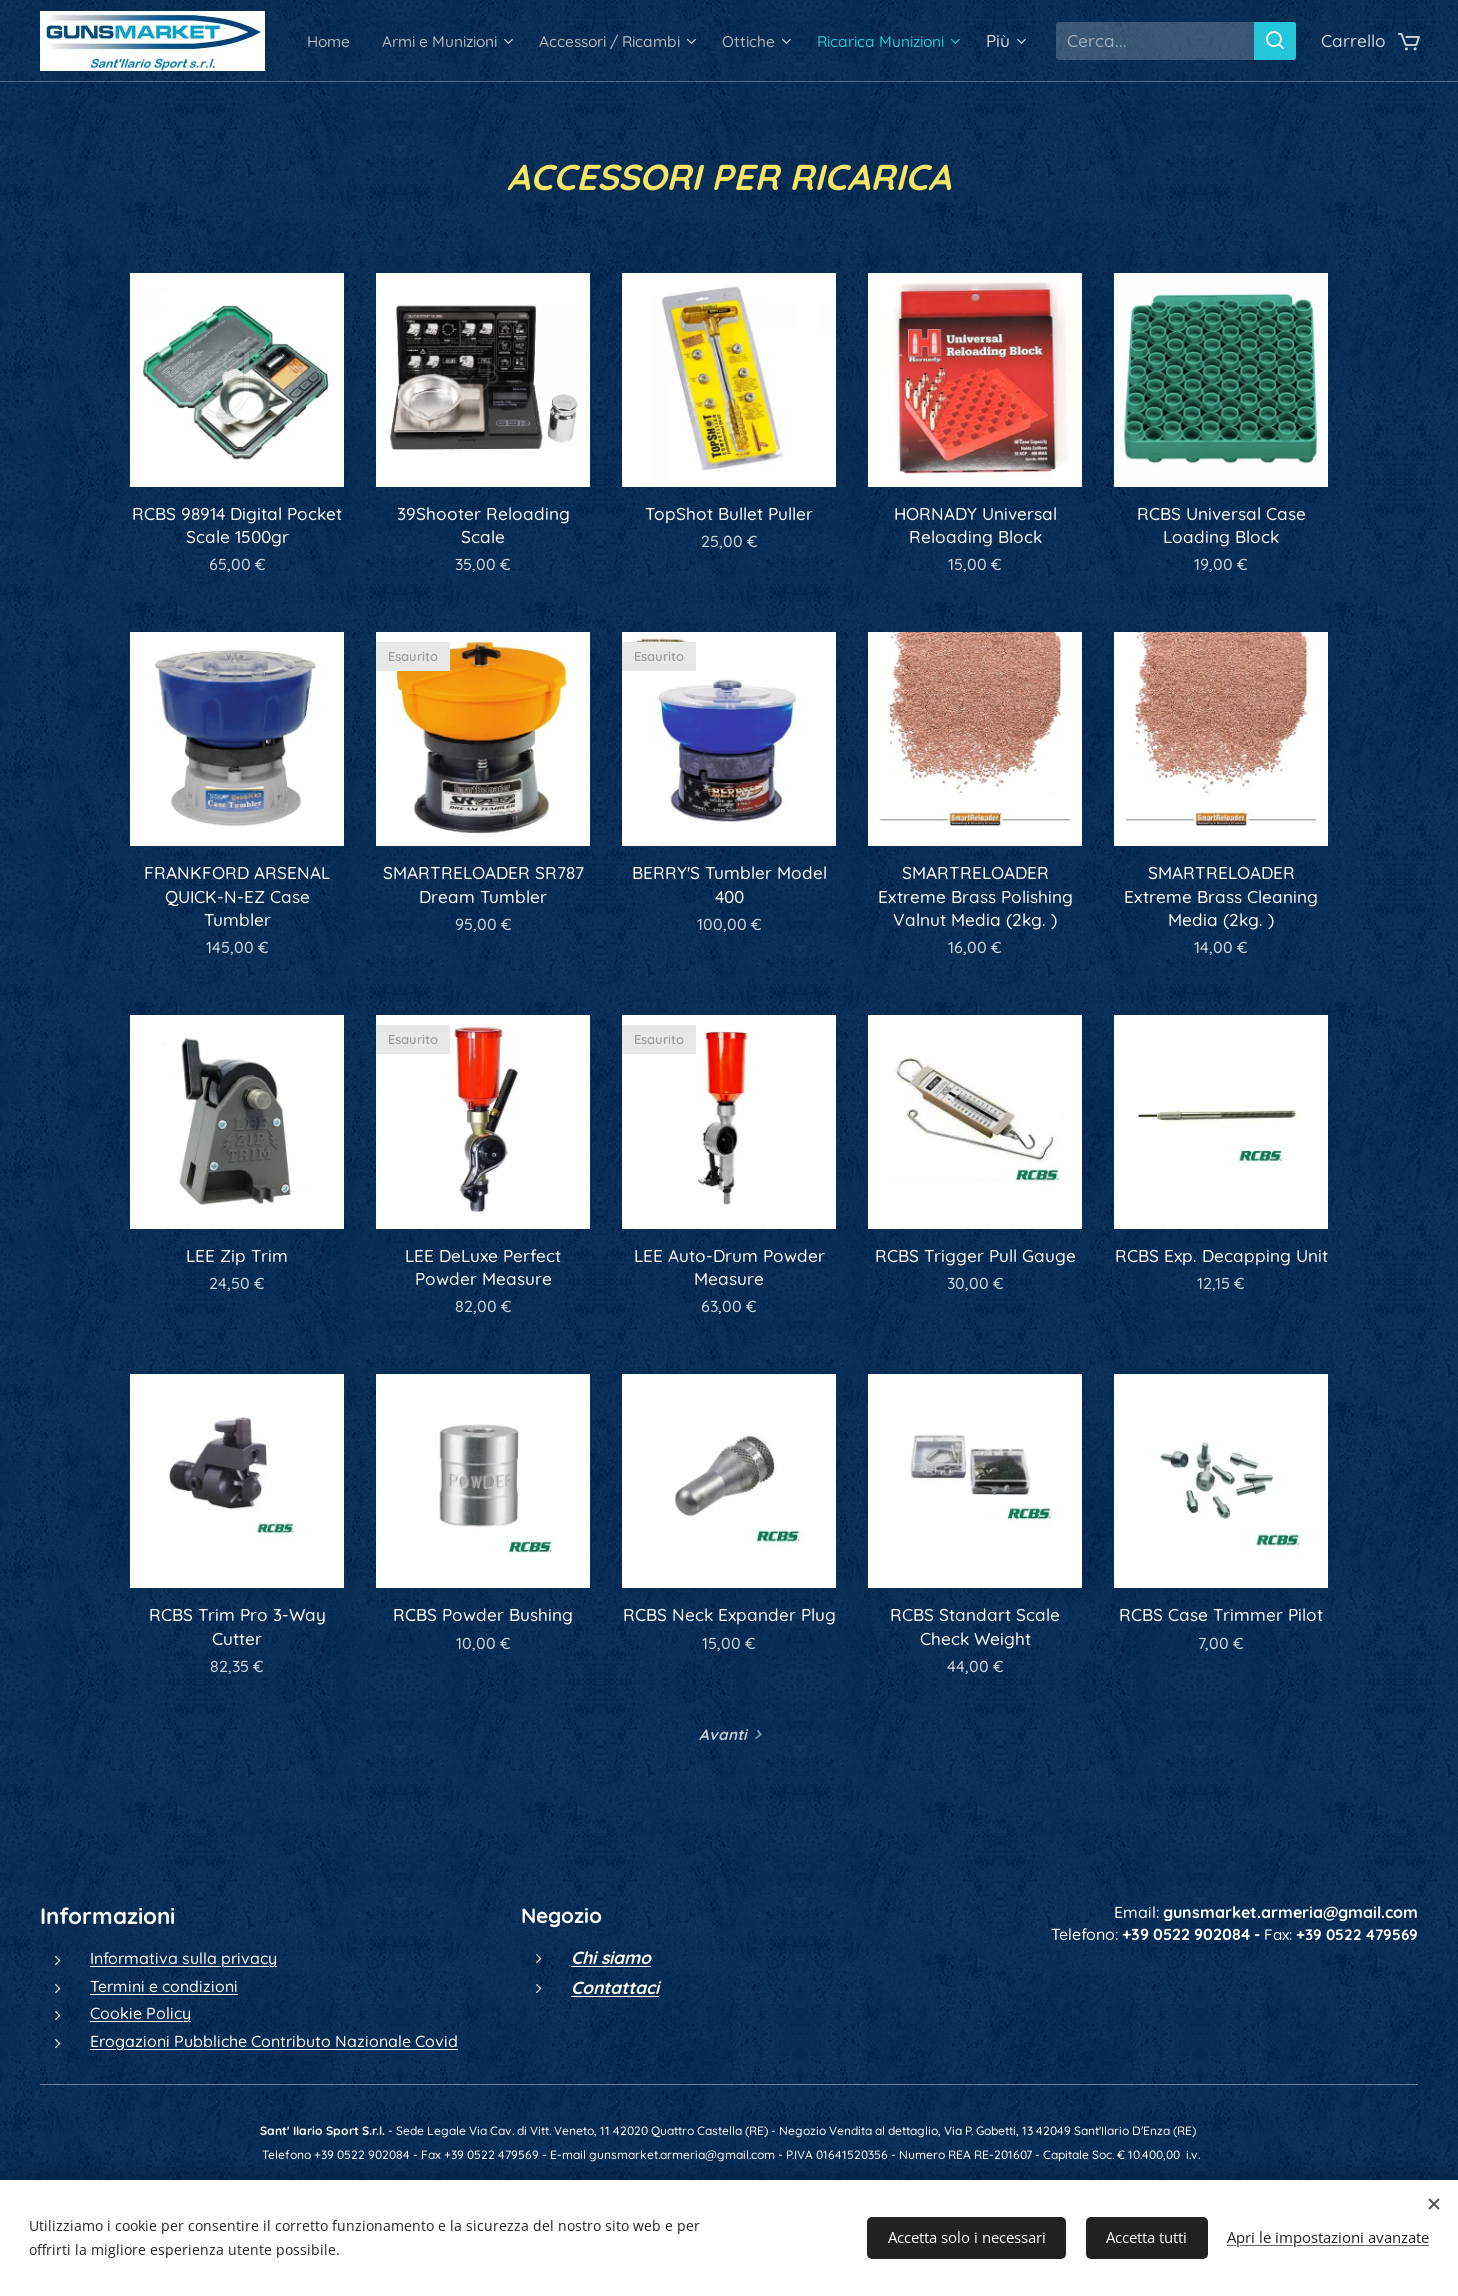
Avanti (723, 1734)
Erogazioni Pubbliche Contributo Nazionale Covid (274, 2040)
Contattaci (615, 1986)
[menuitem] (441, 41)
